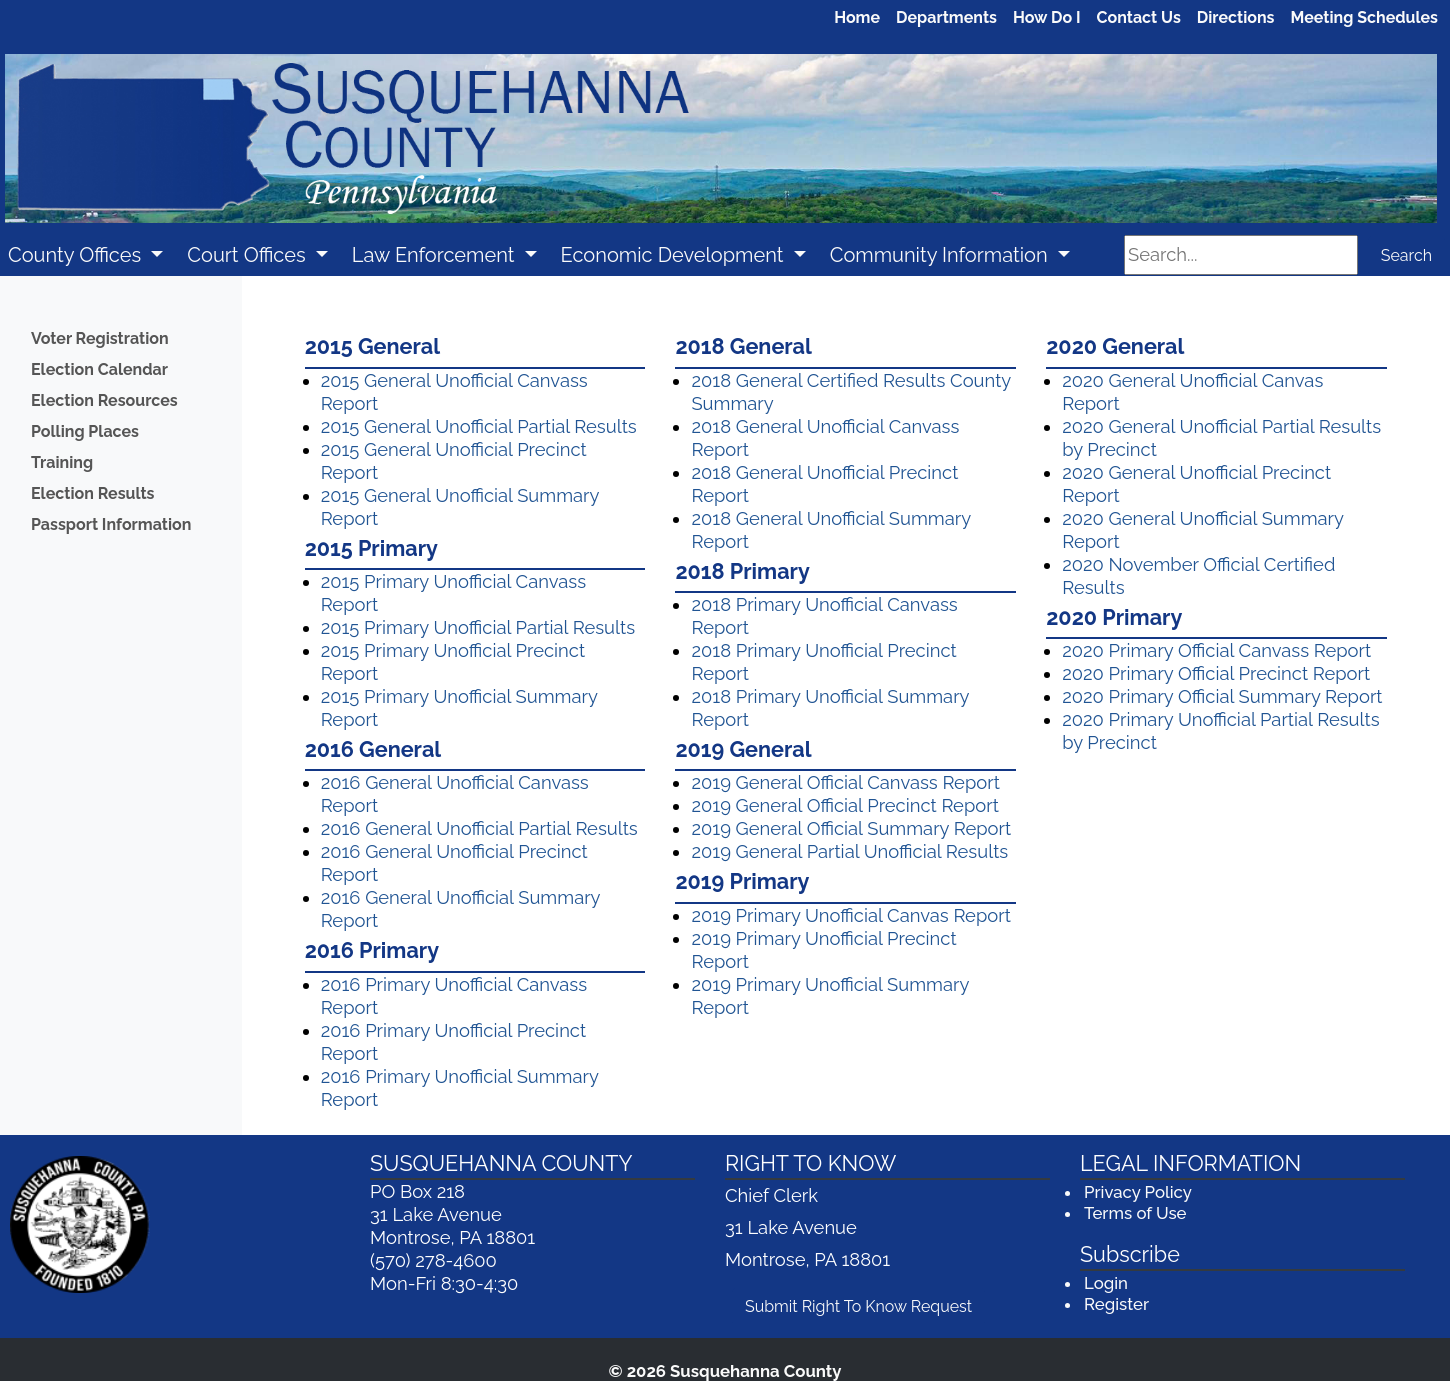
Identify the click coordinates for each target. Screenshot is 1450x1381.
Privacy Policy (1138, 1192)
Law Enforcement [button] (436, 255)
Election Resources (104, 400)
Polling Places (85, 431)
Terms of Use (1135, 1213)
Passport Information (111, 524)
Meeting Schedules (1365, 17)
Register (1116, 1304)
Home (857, 17)
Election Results (92, 493)
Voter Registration (100, 338)
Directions (1236, 17)
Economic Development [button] (675, 255)
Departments (946, 17)
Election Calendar (99, 369)
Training (62, 462)
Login (1106, 1283)
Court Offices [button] (248, 255)
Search (1406, 255)
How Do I (1047, 17)
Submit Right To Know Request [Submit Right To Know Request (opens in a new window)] (865, 1305)
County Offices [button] (77, 255)
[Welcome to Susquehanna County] (721, 139)
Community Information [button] (941, 255)
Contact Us (1139, 17)
